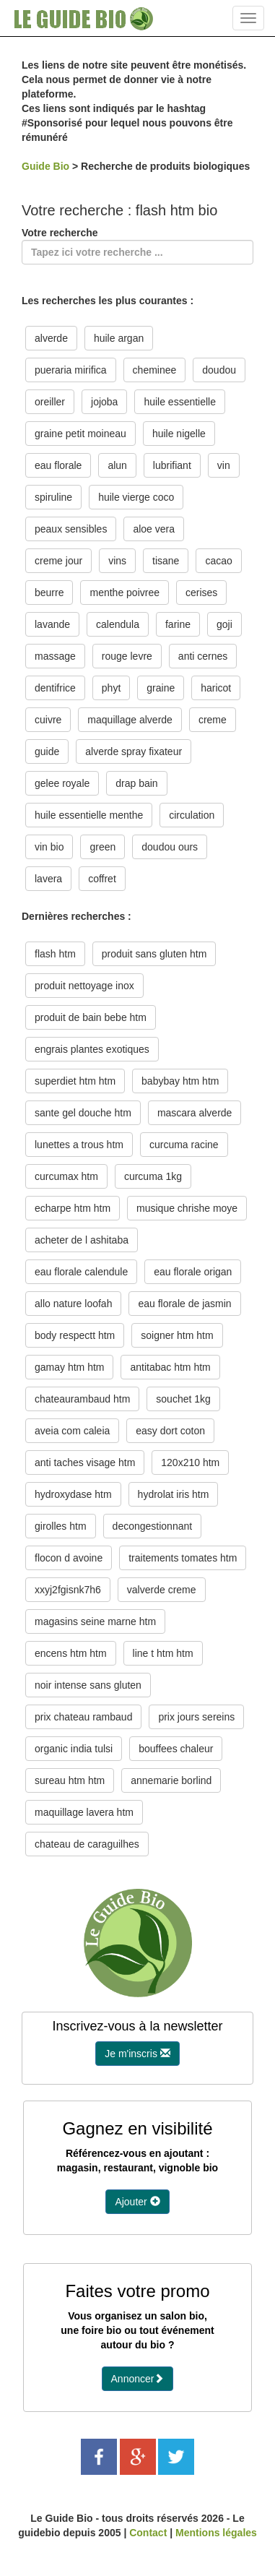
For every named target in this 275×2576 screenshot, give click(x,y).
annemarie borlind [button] (171, 1780)
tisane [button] (165, 561)
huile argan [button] (119, 338)
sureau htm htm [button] (70, 1780)
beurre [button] (49, 592)
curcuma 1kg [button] (153, 1176)
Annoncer (138, 2379)
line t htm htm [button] (163, 1653)
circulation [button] (191, 815)
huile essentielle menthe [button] (89, 815)
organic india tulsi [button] (74, 1748)
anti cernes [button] (202, 656)
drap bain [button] (136, 783)
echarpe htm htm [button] (72, 1208)
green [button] (102, 847)
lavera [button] (48, 878)
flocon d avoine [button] (68, 1558)
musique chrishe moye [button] (186, 1208)
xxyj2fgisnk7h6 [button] (68, 1589)
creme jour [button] (58, 561)
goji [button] (224, 624)
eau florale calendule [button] (81, 1272)
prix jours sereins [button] (196, 1717)
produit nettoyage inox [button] (84, 985)
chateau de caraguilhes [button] (87, 1844)
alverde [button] (51, 338)
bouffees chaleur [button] (176, 1748)
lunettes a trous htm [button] (79, 1144)
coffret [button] (102, 878)
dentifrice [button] (55, 688)
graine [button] (161, 688)
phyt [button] (111, 688)
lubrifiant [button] (172, 465)
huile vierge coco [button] (136, 497)
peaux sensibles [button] (71, 529)
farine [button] (178, 624)
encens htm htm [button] (71, 1653)
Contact (148, 2532)
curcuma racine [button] (184, 1144)
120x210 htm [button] (190, 1462)
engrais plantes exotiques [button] (92, 1049)
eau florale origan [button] (193, 1272)
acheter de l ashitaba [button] (81, 1240)
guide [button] (47, 751)
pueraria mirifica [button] (71, 370)
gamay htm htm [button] (69, 1367)
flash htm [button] (55, 954)
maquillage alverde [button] (130, 719)
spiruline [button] (53, 497)
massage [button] (55, 656)
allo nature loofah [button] (73, 1303)
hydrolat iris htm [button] (173, 1494)
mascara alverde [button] (194, 1113)
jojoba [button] (104, 402)
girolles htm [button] (61, 1526)
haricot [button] (216, 688)
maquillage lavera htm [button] (84, 1812)
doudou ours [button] (169, 847)
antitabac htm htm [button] (170, 1367)
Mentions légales (216, 2532)
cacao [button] (218, 561)
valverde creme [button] (161, 1589)
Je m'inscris (137, 2053)
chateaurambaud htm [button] (82, 1399)
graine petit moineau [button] (80, 433)
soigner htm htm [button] (177, 1335)
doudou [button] (219, 370)
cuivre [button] (48, 719)
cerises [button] (201, 592)
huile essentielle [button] (180, 402)
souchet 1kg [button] (183, 1399)
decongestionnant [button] (153, 1526)
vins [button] (117, 561)
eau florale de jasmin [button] (184, 1303)
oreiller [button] (50, 402)
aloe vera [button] (154, 529)
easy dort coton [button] (170, 1430)
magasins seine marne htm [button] (95, 1621)
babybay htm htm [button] (180, 1081)
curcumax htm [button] (66, 1176)
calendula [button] (117, 624)
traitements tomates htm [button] (182, 1558)
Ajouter (137, 2201)
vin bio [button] (49, 847)
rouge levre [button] (127, 656)
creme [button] (212, 719)
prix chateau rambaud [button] (83, 1717)
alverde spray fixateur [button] (133, 751)
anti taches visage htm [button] (85, 1462)
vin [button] (223, 465)
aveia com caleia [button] (72, 1430)
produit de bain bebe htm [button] (91, 1017)
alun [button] (117, 465)
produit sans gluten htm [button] (154, 954)
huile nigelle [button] (179, 433)
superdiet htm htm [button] (75, 1081)
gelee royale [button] (62, 783)
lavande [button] (52, 624)
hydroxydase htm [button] (73, 1494)
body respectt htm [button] (75, 1335)
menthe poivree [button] (125, 592)
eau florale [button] (58, 465)
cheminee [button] (155, 370)
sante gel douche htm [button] (83, 1113)
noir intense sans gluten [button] (88, 1685)
